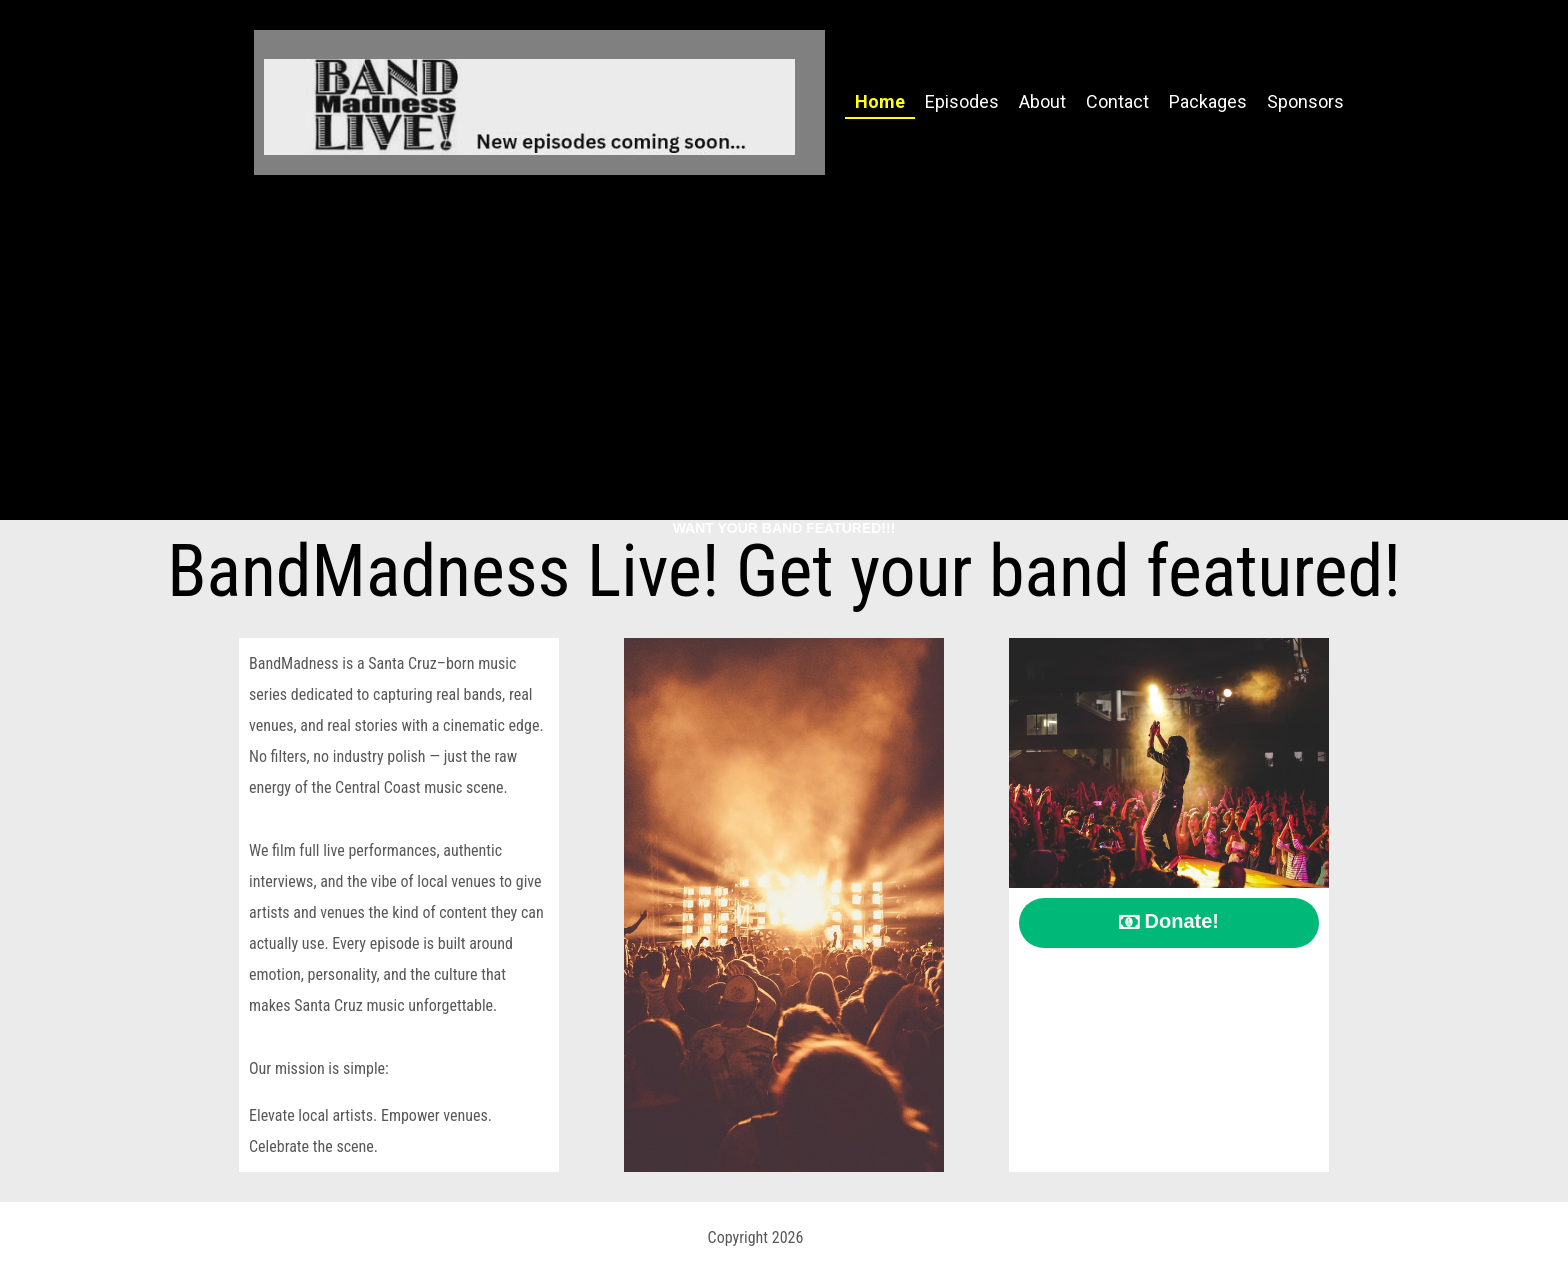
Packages (1208, 101)
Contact (1117, 101)
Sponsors (1305, 101)
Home (880, 101)
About (1042, 101)
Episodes (962, 101)
